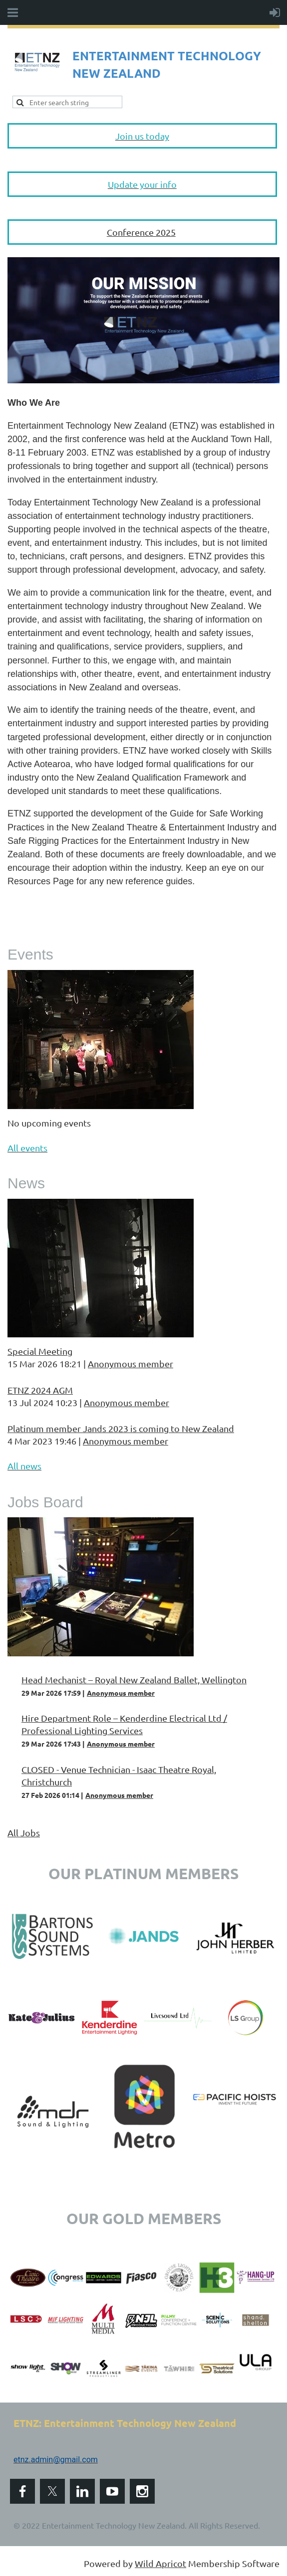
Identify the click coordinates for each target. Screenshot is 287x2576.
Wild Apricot (160, 2563)
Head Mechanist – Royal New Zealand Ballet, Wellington (134, 1679)
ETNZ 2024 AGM (40, 1390)
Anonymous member (130, 1363)
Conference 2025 (141, 232)
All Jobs (23, 1832)
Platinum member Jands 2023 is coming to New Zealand (120, 1428)
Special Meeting (39, 1351)
